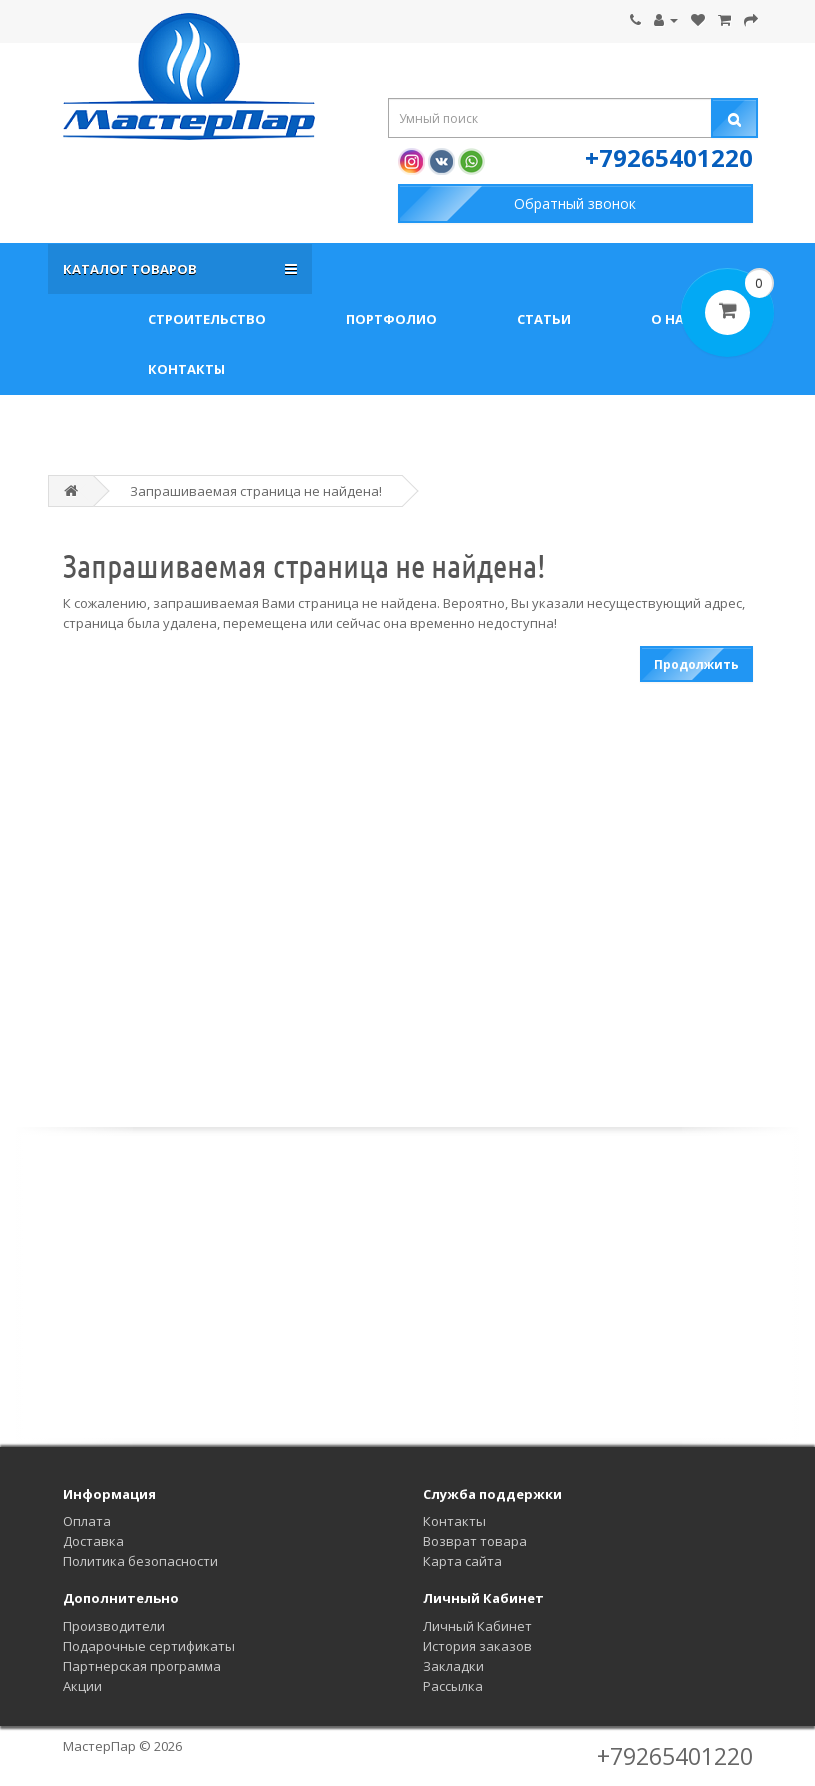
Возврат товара (475, 1541)
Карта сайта (462, 1561)
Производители (114, 1626)
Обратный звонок (575, 203)
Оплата (87, 1521)
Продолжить (696, 664)
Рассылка (453, 1686)
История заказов (477, 1646)
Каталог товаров (133, 269)
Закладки (453, 1666)
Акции (82, 1686)
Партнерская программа (142, 1666)
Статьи (544, 319)
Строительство (207, 319)
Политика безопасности (140, 1561)
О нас (671, 319)
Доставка (93, 1541)
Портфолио (391, 319)
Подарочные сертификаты (149, 1646)
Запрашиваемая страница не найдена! (256, 491)
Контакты (186, 369)
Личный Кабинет (477, 1626)
